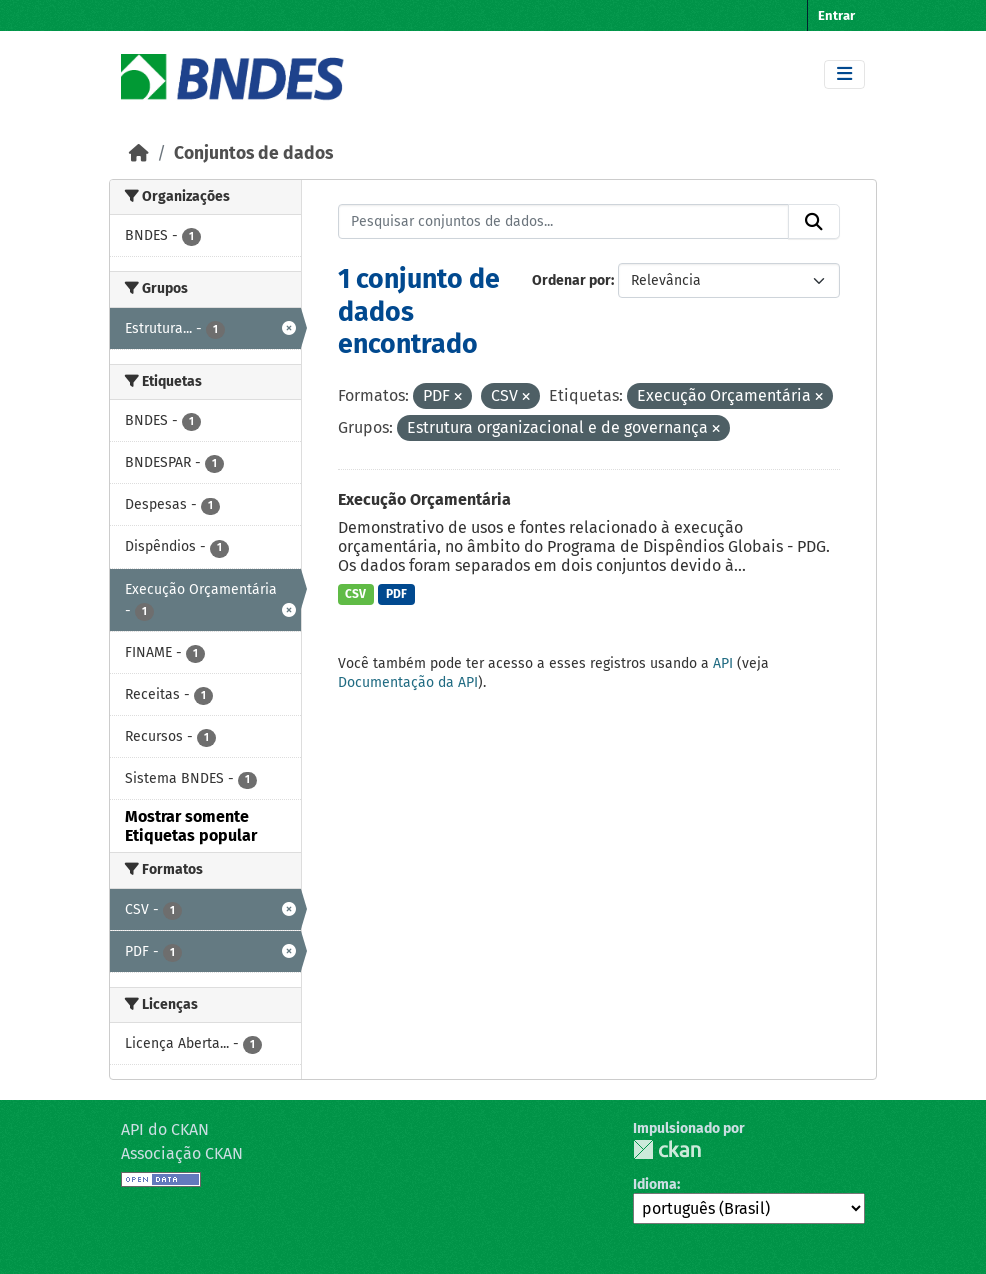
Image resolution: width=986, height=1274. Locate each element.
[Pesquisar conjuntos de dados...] (564, 222)
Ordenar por (571, 280)
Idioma (655, 1184)
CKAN (667, 1149)
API (723, 663)
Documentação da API (408, 682)
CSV (355, 594)
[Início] (139, 153)
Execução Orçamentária (424, 499)
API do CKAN (165, 1129)
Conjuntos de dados (253, 153)
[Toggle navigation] (844, 74)
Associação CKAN (182, 1153)
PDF (396, 594)
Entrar (836, 15)
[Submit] (814, 222)
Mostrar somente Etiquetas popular (191, 826)
